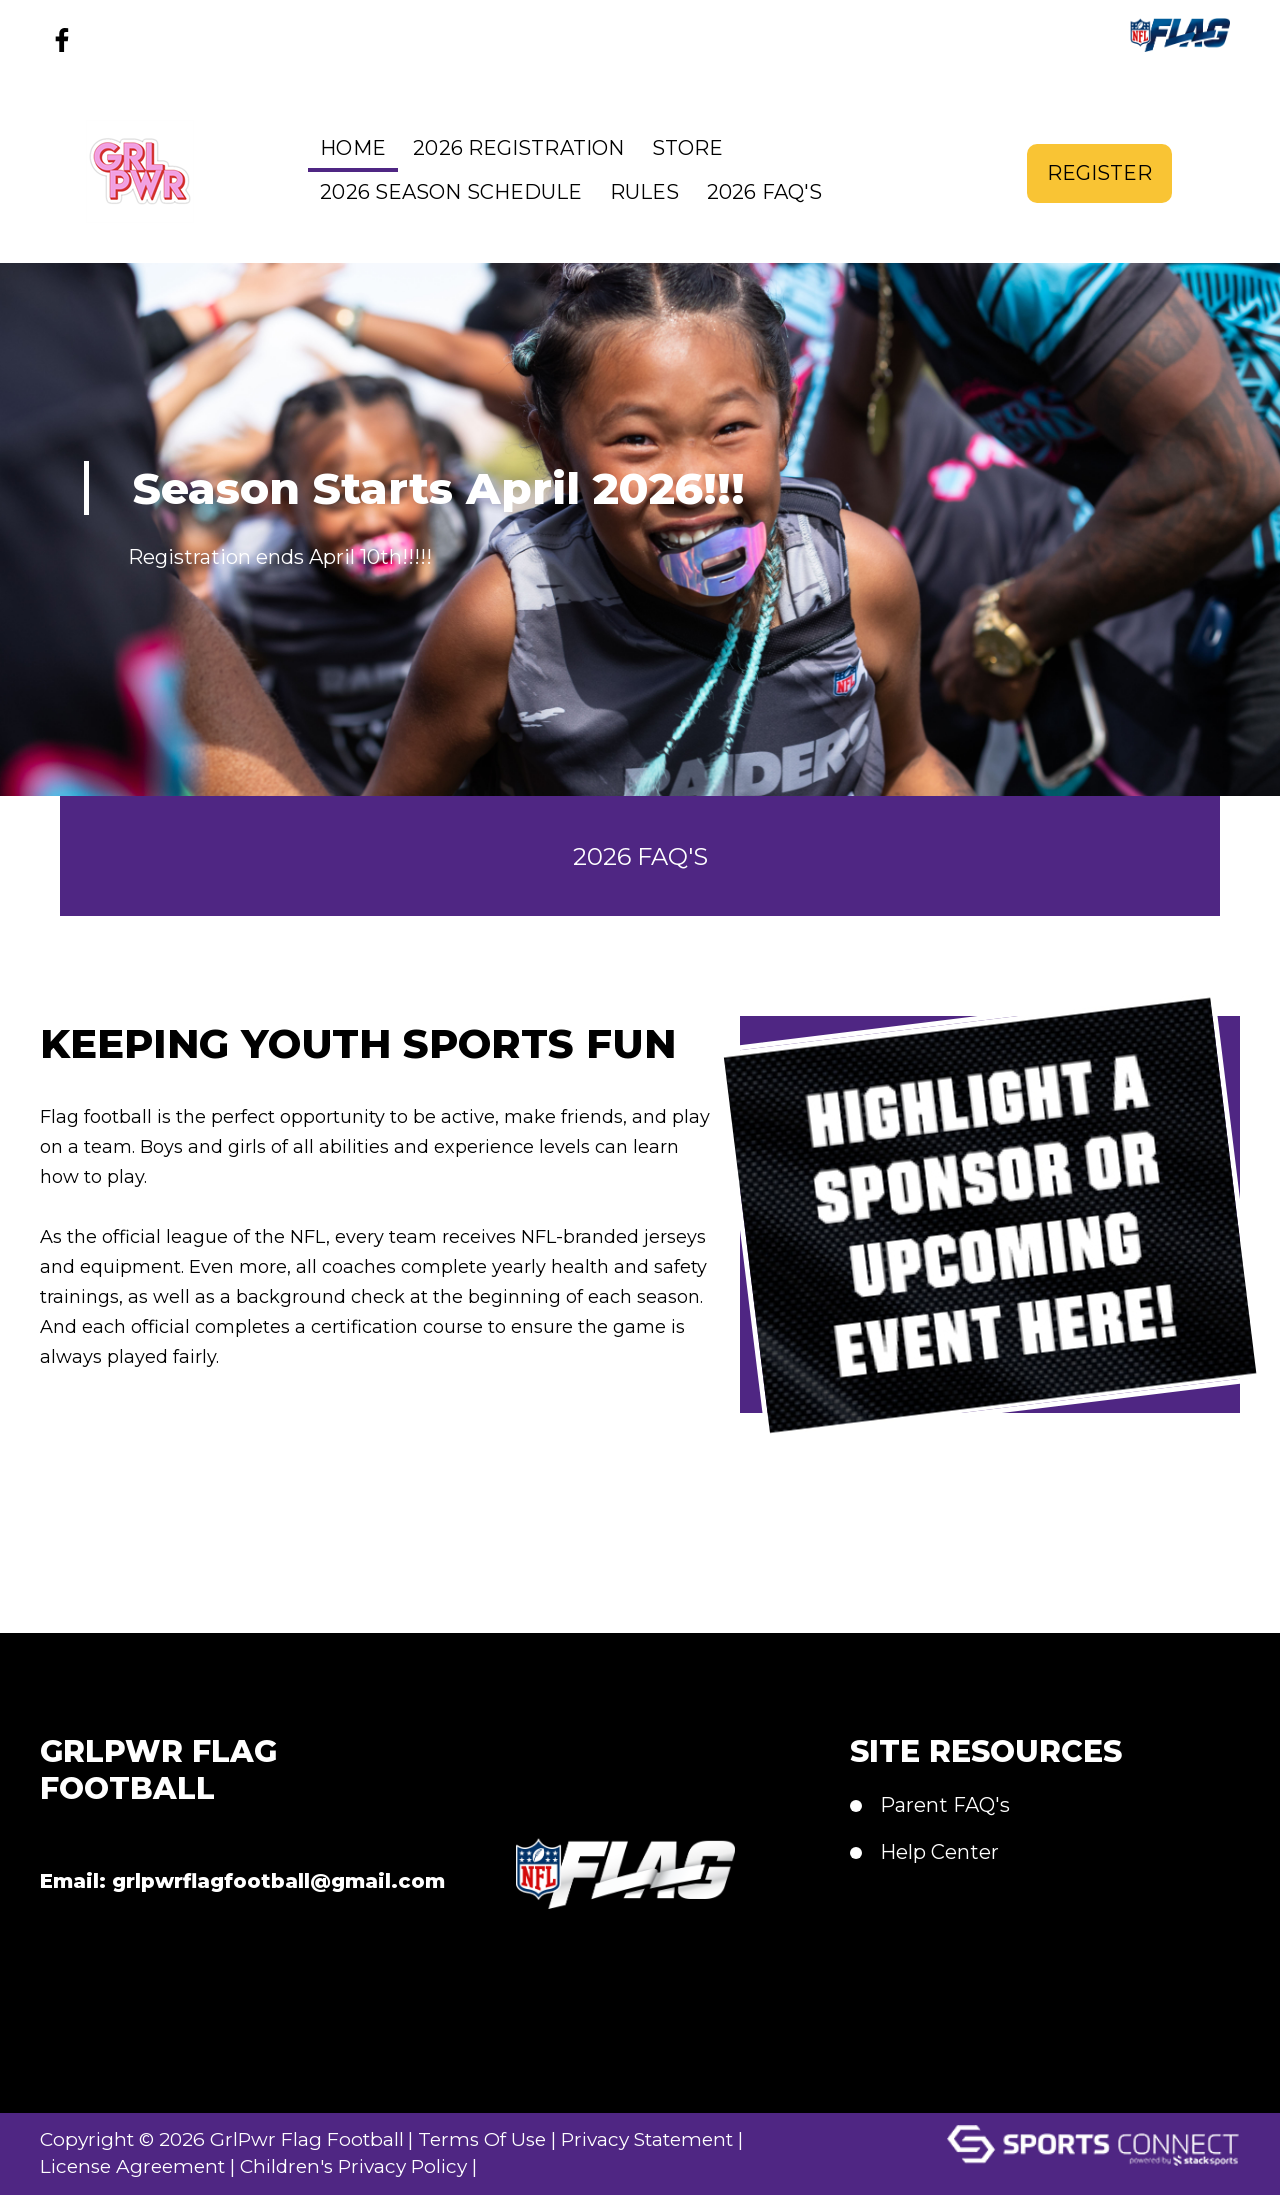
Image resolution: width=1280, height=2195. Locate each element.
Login (548, 2166)
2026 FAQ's (764, 192)
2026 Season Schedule (451, 192)
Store (688, 148)
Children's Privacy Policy (372, 2166)
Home (352, 148)
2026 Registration (518, 148)
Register (1099, 171)
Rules (645, 192)
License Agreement (137, 2166)
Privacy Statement (677, 2139)
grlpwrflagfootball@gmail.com (278, 1881)
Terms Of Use (501, 2139)
